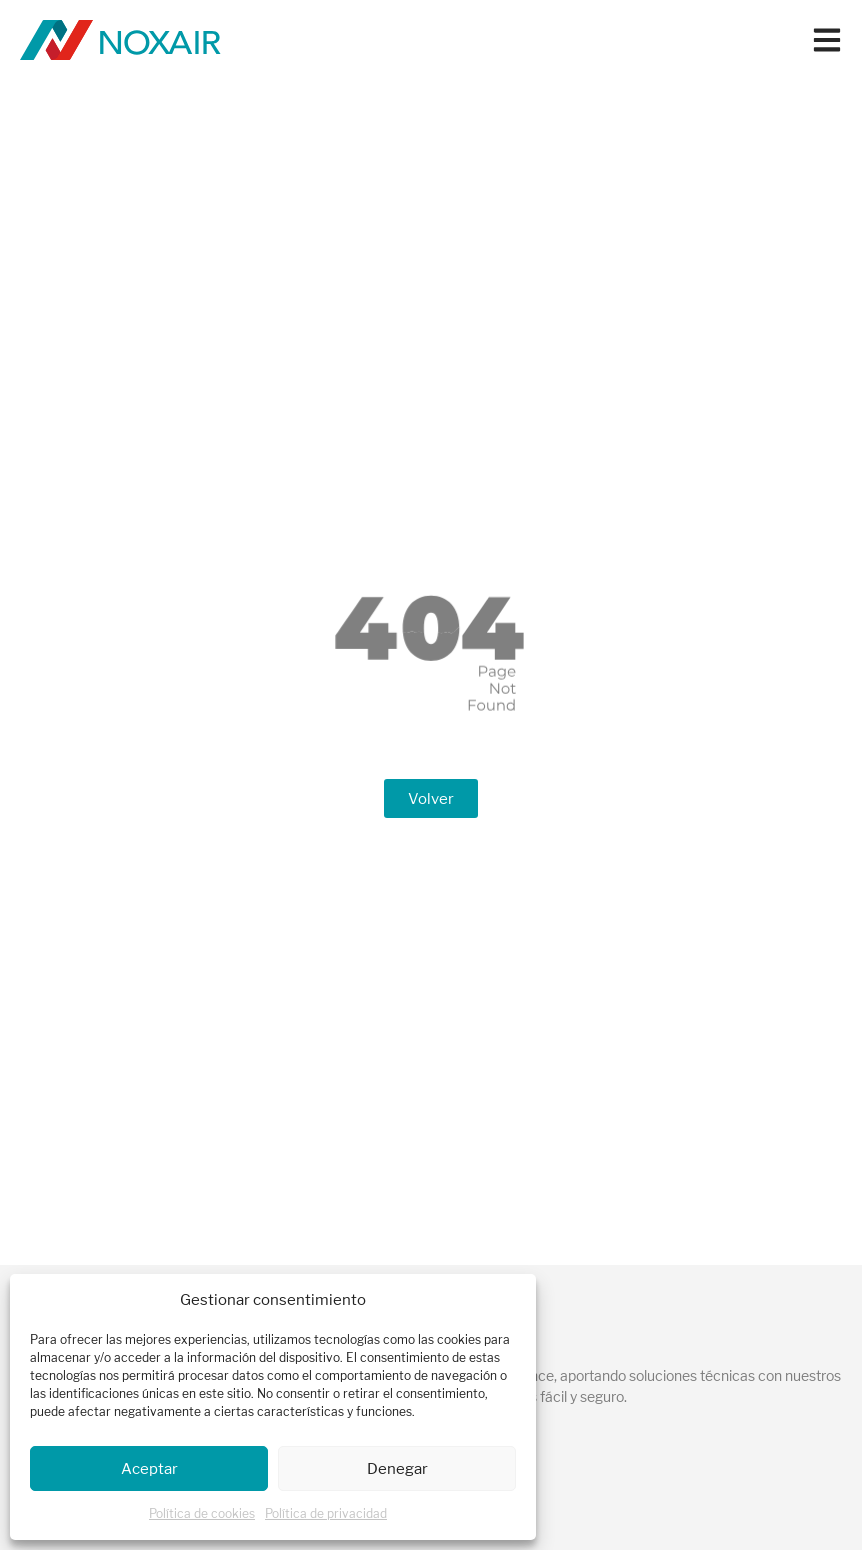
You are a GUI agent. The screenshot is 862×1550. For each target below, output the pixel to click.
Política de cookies (202, 1513)
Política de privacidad (326, 1513)
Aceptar (149, 1468)
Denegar (397, 1468)
